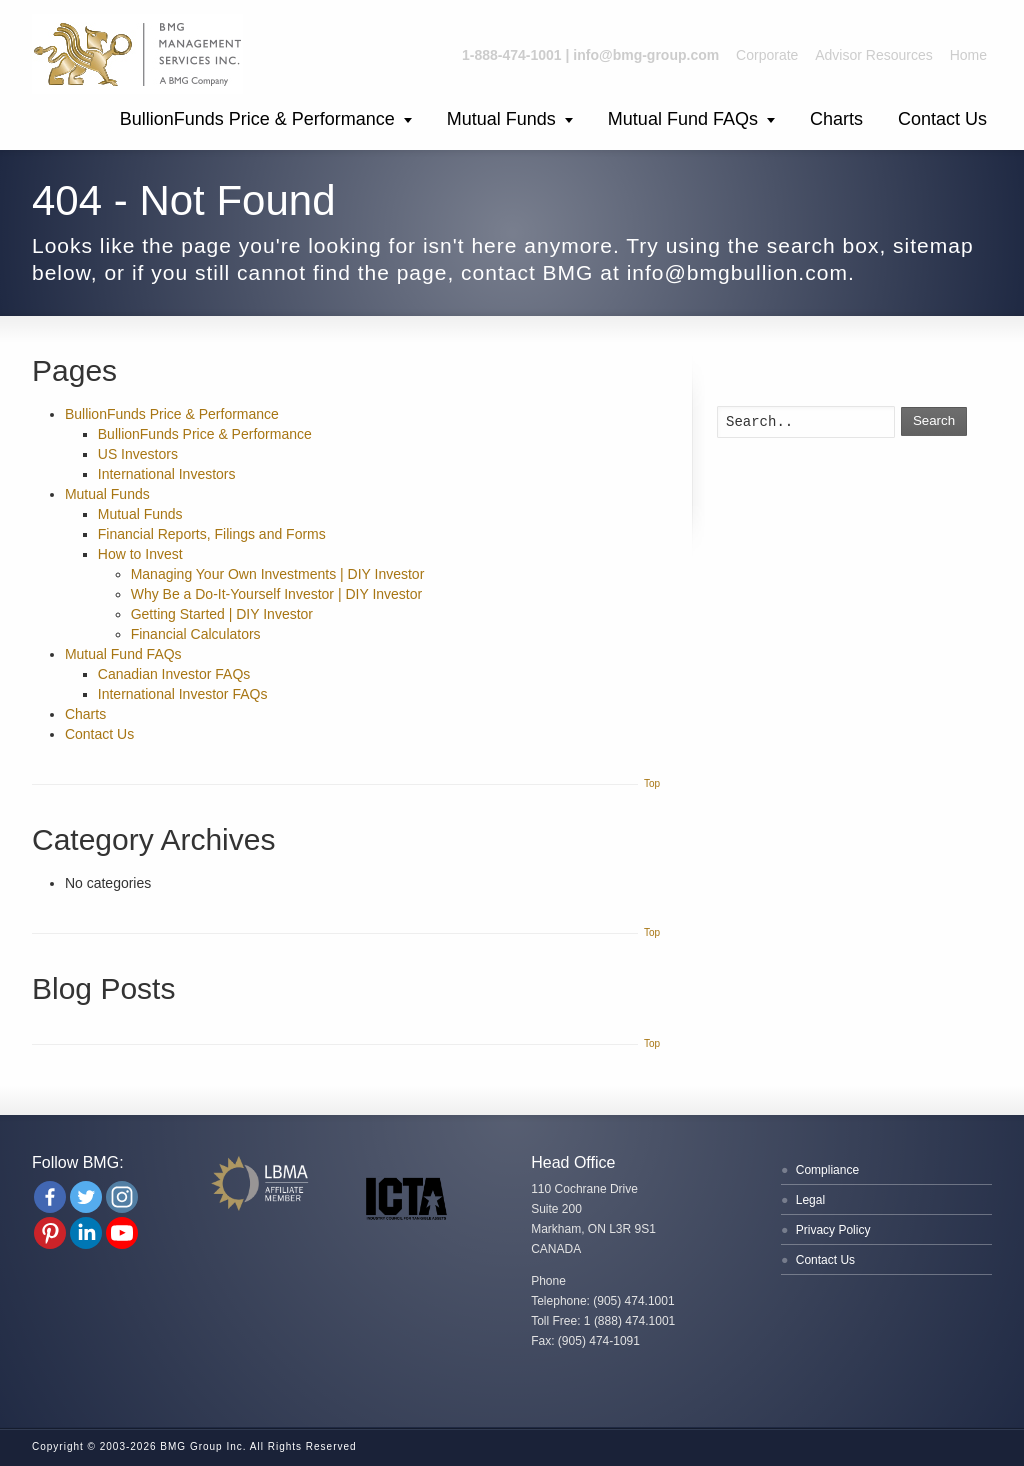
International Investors (167, 474)
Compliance (827, 1170)
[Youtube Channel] (122, 1233)
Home (968, 55)
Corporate (767, 55)
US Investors (138, 454)
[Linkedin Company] (86, 1233)
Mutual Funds (501, 119)
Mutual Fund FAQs (683, 119)
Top (652, 783)
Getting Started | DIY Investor (222, 614)
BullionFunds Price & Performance (257, 119)
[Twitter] (86, 1197)
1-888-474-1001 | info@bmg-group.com (590, 55)
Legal (810, 1200)
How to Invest (140, 554)
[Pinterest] (50, 1233)
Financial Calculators (196, 634)
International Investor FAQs (183, 694)
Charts (836, 119)
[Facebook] (50, 1197)
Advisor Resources (874, 55)
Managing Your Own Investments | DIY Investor (278, 574)
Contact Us (942, 119)
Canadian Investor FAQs (174, 674)
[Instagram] (122, 1197)
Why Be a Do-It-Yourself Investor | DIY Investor (277, 594)
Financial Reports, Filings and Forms (212, 534)
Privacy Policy (833, 1230)
